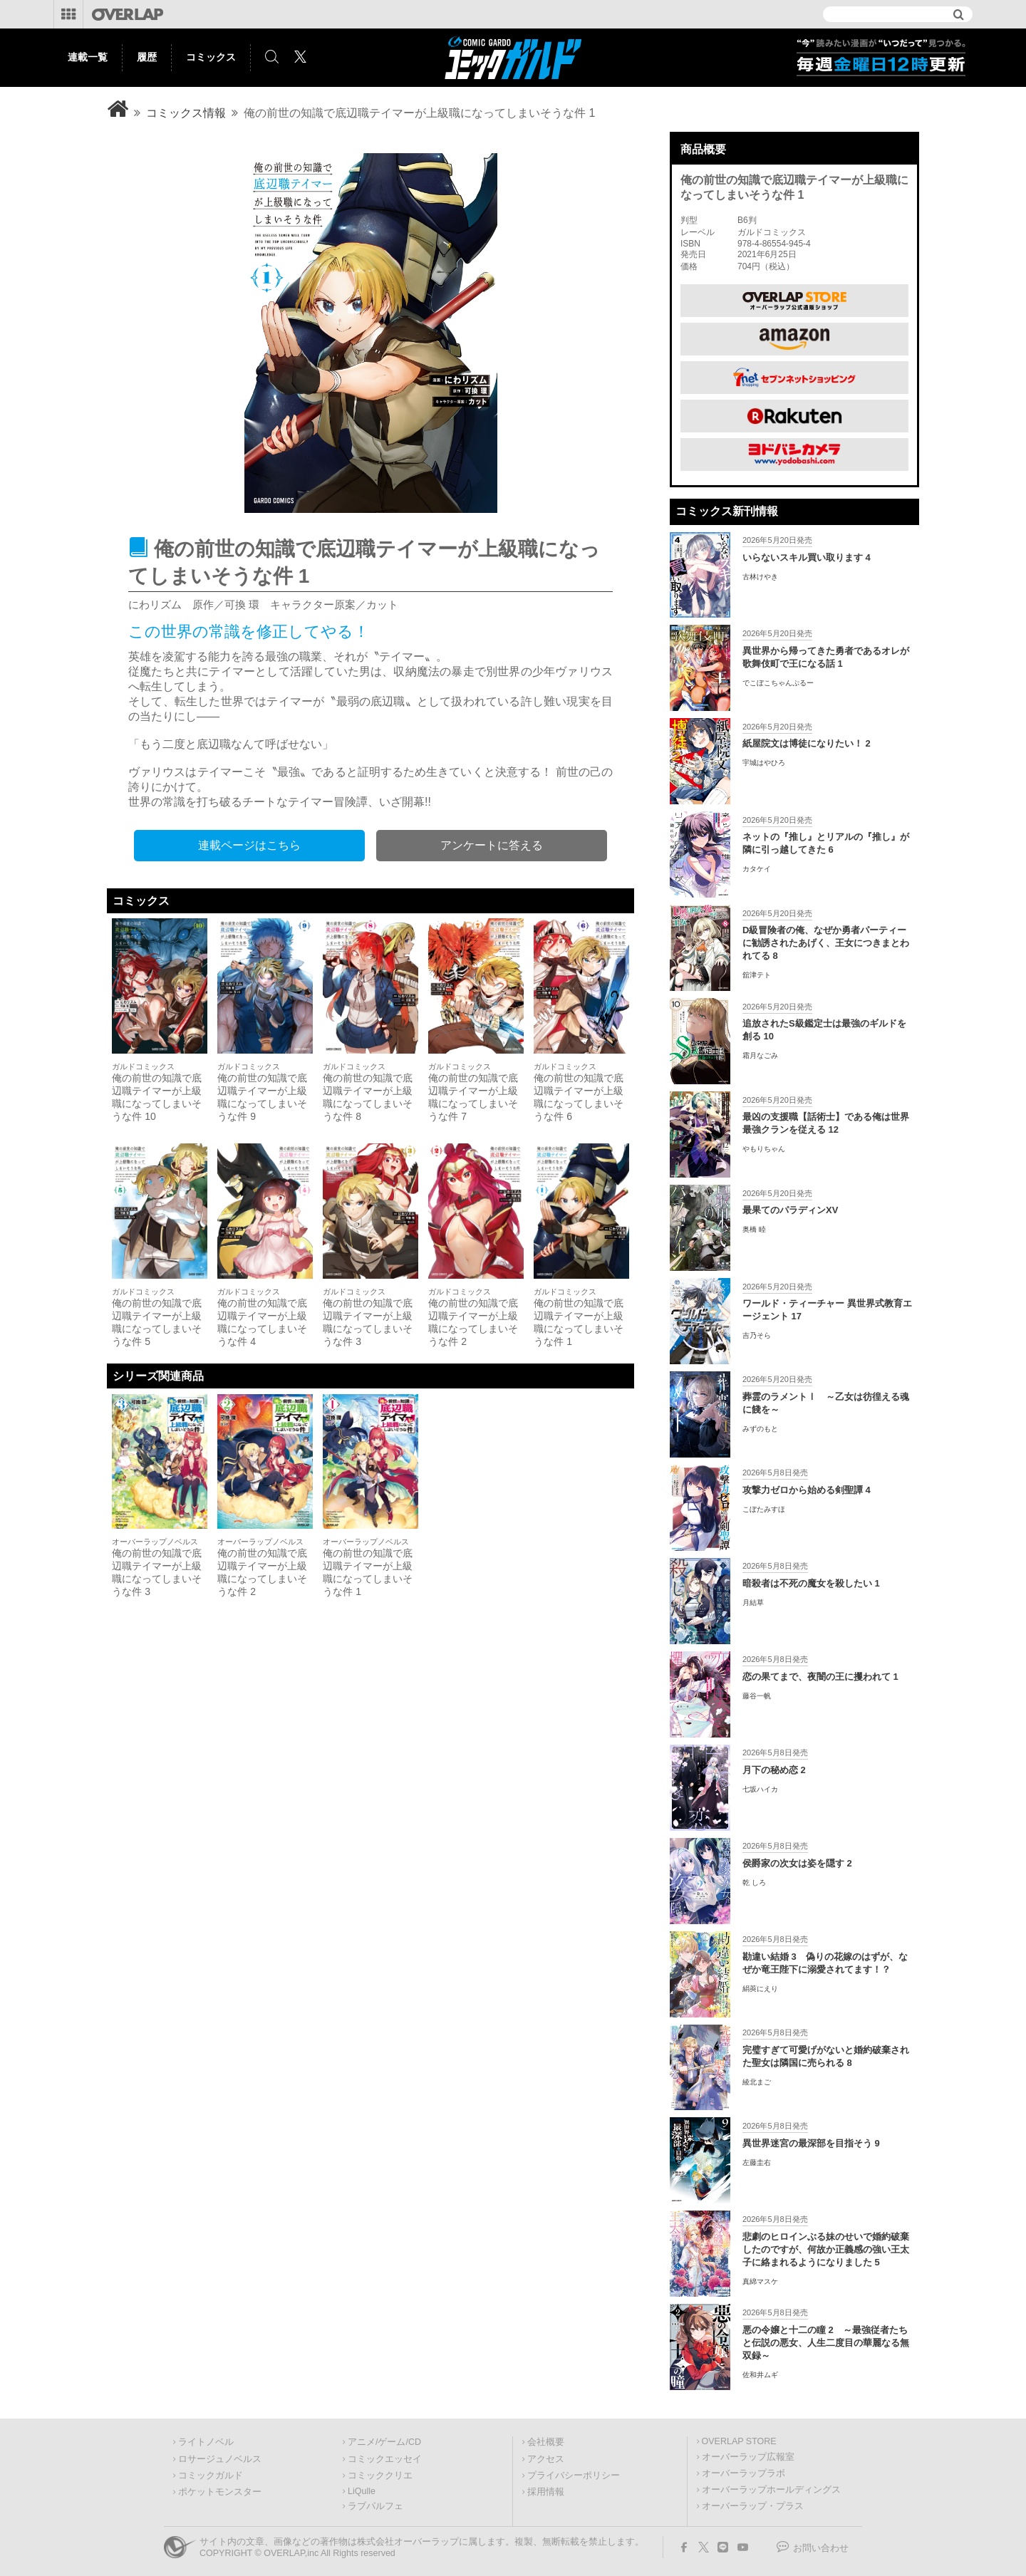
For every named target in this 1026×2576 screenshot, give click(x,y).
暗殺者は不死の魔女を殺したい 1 (811, 1583)
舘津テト (756, 975)
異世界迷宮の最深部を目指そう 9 (811, 2143)
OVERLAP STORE (739, 2441)
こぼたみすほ (763, 1509)
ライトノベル (206, 2442)
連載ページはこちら (249, 845)
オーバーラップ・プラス (753, 2506)
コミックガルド (210, 2476)
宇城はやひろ (763, 763)
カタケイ (756, 869)
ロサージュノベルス (219, 2459)
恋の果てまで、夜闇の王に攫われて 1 (820, 1676)
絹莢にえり (760, 1989)
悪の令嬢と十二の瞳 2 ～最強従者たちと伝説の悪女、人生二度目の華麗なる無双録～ (825, 2343)
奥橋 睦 (754, 1229)
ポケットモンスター (219, 2492)
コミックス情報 (186, 113)
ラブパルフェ (375, 2506)
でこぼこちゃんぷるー (778, 683)
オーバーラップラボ (743, 2473)
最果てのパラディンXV (790, 1210)
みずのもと (760, 1429)
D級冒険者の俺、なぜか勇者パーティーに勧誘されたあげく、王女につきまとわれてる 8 (825, 943)
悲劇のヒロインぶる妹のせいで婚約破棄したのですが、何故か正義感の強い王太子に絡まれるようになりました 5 (825, 2249)
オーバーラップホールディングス (771, 2490)
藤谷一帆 (756, 1696)
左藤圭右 (756, 2162)
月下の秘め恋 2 (774, 1770)
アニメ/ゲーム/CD (384, 2442)
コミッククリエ (380, 2476)
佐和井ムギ (760, 2375)
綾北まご (756, 2082)
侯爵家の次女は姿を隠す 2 (797, 1863)
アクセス (545, 2459)
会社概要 (545, 2442)
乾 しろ (754, 1882)
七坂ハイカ (760, 1789)
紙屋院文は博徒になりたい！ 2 (806, 743)
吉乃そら (756, 1335)
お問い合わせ (821, 2548)
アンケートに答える (491, 845)
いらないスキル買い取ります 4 (806, 557)
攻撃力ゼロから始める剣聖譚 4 (806, 1490)
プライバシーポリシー (573, 2476)
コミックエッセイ (385, 2459)
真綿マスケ (760, 2281)
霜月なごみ (760, 1055)
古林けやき (760, 577)
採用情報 (545, 2492)
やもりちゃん (763, 1149)
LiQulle (361, 2491)
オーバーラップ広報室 (748, 2457)
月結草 (753, 1602)
